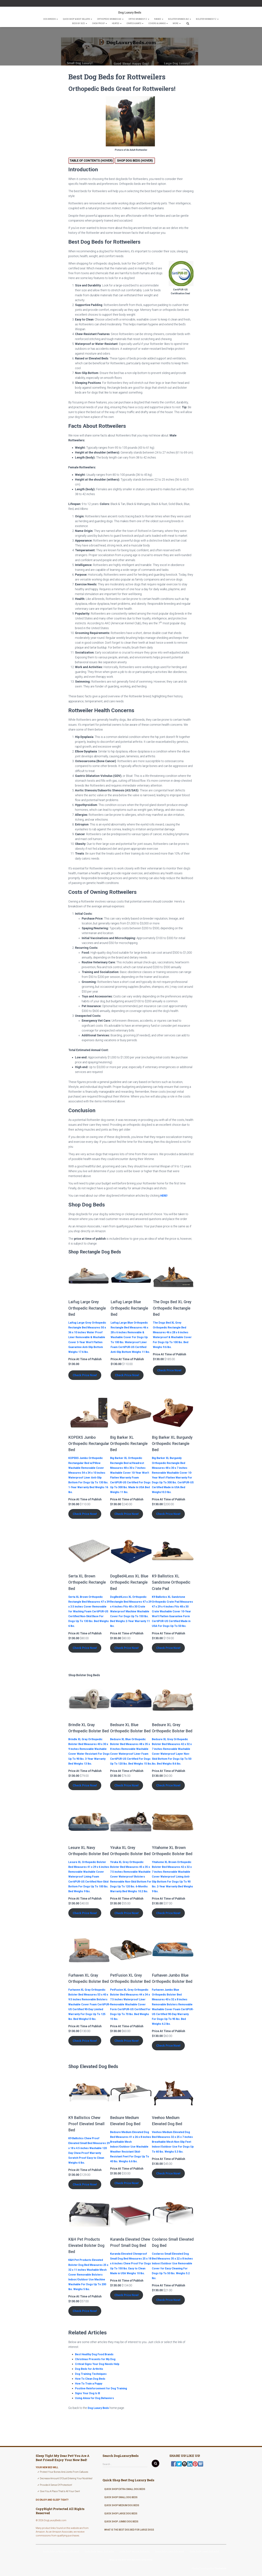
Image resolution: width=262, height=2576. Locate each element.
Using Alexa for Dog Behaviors (96, 2431)
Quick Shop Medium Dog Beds (121, 2505)
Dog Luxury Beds (99, 2441)
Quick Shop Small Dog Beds (121, 2497)
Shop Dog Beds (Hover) (135, 160)
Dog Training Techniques (92, 2407)
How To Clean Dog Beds (91, 2411)
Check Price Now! (86, 1381)
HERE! (164, 1195)
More (177, 23)
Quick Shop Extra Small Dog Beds (124, 2489)
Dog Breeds (50, 19)
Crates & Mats (134, 23)
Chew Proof (99, 23)
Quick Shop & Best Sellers (77, 19)
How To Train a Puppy (90, 2416)
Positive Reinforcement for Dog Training (103, 2421)
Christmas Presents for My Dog (96, 2392)
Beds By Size (79, 23)
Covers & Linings (158, 23)
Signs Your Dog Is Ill (88, 2426)
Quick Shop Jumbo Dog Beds (121, 2521)
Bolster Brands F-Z (207, 19)
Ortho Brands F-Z (138, 19)
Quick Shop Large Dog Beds (120, 2513)
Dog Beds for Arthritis (90, 2402)
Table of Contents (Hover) (91, 160)
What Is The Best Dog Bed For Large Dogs (129, 2529)
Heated (116, 23)
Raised (158, 19)
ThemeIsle (220, 2568)
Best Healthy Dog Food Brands (96, 2387)
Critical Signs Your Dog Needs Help (99, 2397)
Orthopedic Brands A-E (110, 19)
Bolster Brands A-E (179, 19)
